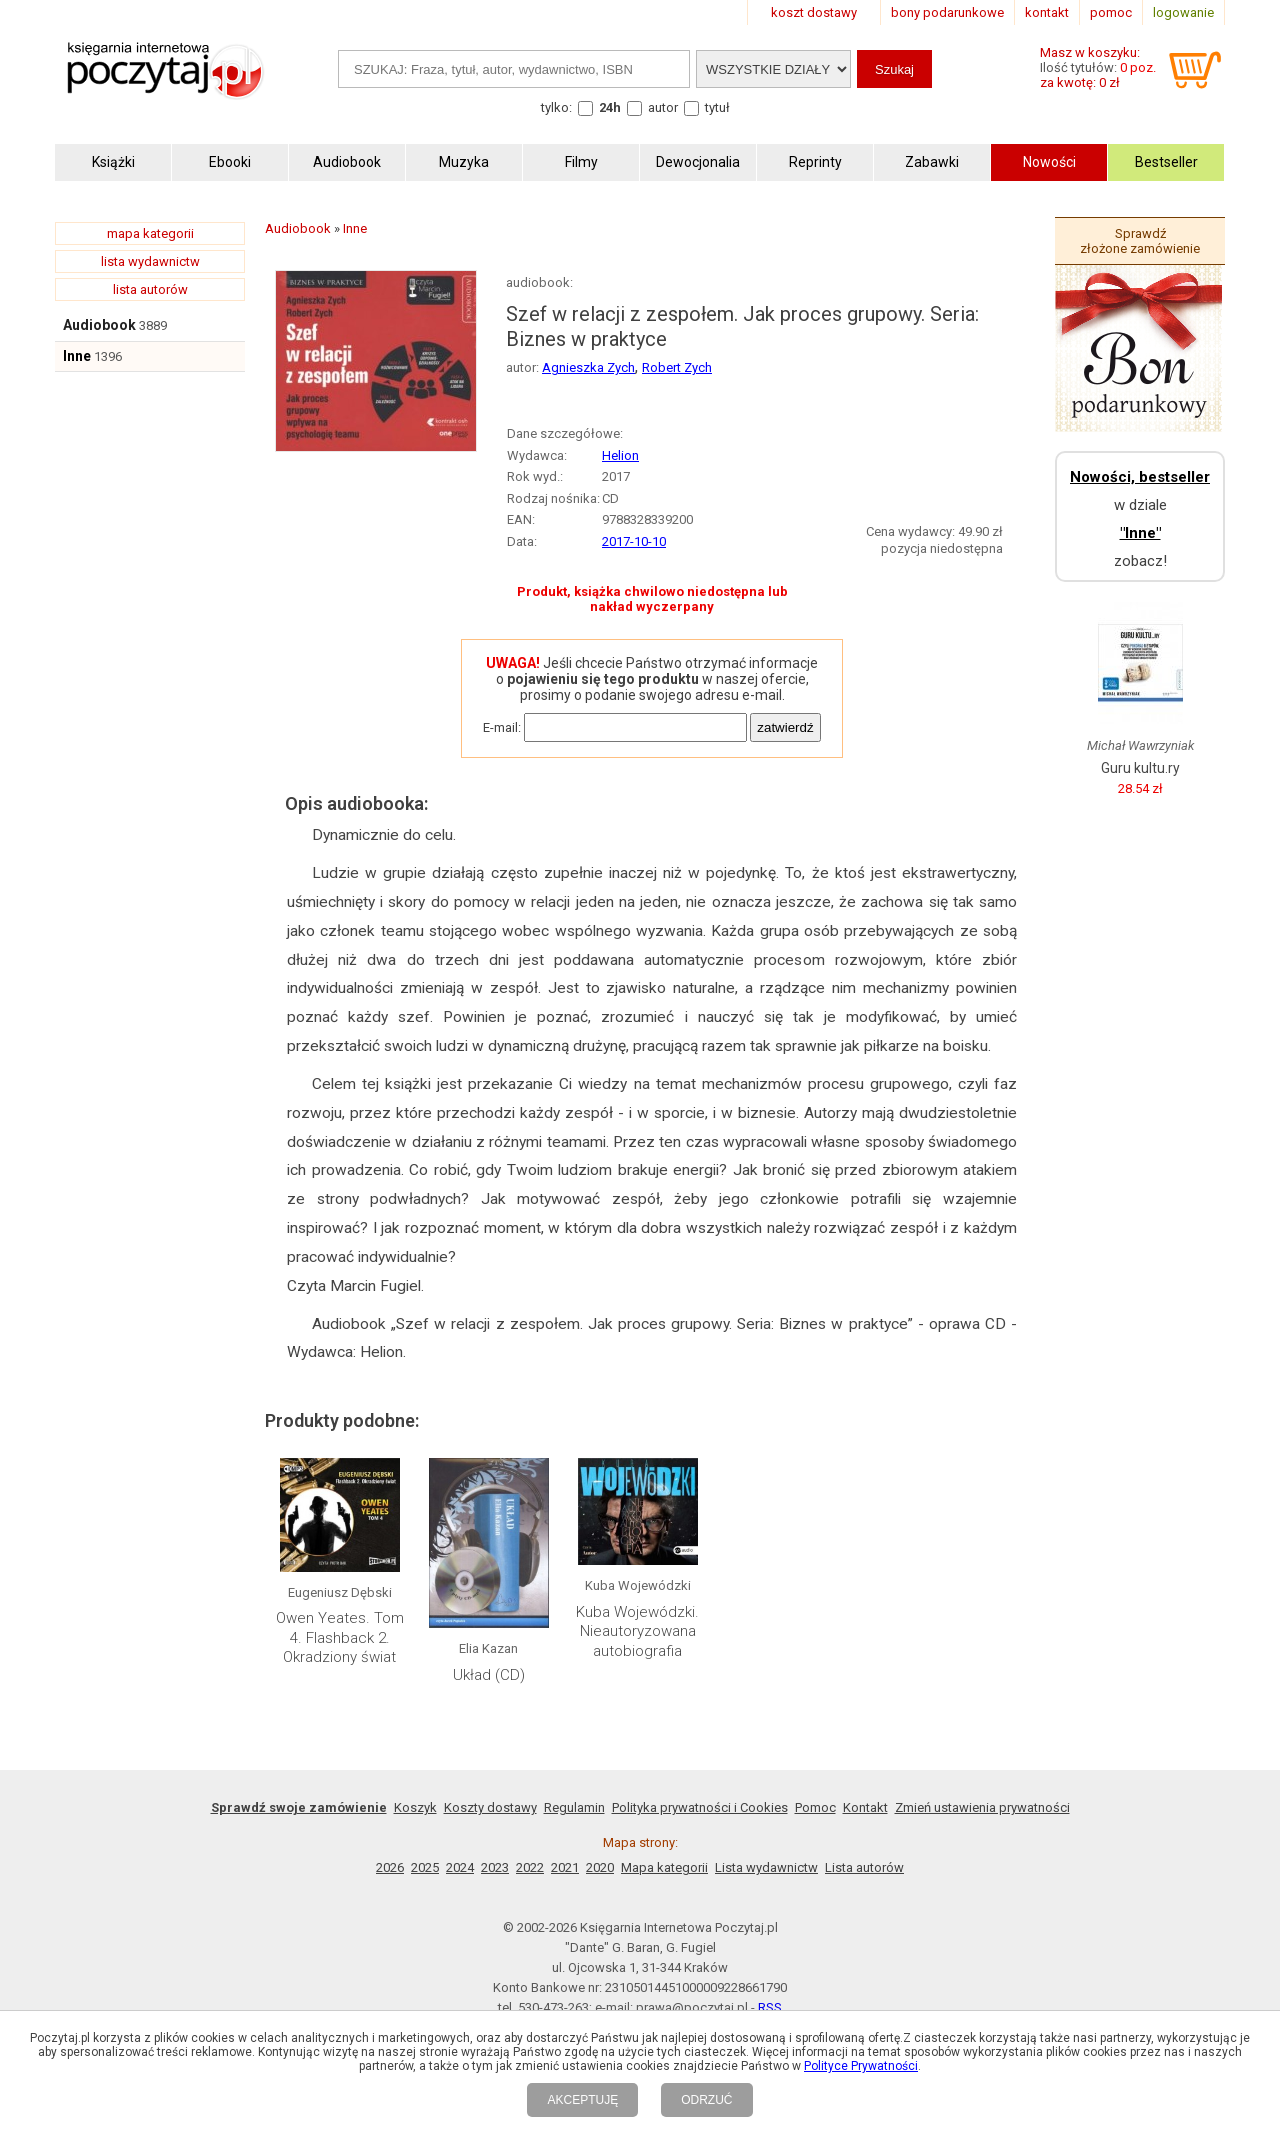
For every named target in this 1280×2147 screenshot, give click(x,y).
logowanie (1183, 12)
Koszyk (415, 1807)
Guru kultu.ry (1140, 768)
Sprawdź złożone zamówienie (1140, 241)
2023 (495, 1867)
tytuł (717, 107)
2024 (460, 1867)
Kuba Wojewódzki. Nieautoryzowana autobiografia (637, 1631)
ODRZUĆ (706, 2100)
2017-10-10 (634, 541)
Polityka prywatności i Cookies (700, 1807)
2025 (425, 1867)
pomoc (1111, 12)
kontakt (1047, 12)
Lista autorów (864, 1867)
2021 (565, 1867)
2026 (390, 1867)
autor (663, 107)
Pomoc (815, 1807)
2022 (530, 1867)
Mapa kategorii (664, 1867)
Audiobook (99, 325)
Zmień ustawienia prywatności (982, 1807)
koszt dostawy (814, 12)
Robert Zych (677, 367)
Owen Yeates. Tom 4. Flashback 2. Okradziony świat (340, 1637)
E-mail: (502, 727)
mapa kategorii (150, 233)
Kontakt (865, 1807)
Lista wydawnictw (766, 1867)
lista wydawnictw (150, 261)
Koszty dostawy (490, 1807)
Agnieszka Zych (588, 367)
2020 (600, 1867)
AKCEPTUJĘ (582, 2100)
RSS (770, 2007)
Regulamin (574, 1807)
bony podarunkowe (947, 12)
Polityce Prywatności (861, 2066)
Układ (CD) (489, 1675)
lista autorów (150, 289)
